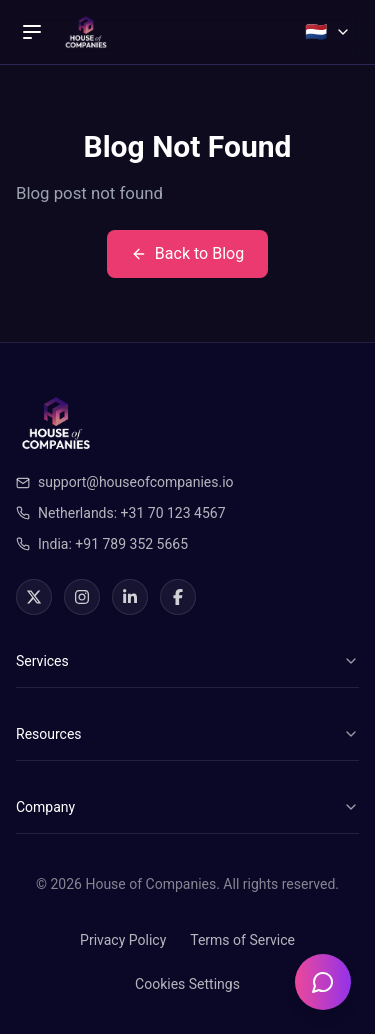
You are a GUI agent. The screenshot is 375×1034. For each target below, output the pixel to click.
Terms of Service (242, 940)
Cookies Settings (187, 984)
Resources (187, 734)
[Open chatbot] (323, 982)
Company (187, 807)
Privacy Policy (123, 940)
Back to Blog (187, 253)
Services (187, 661)
